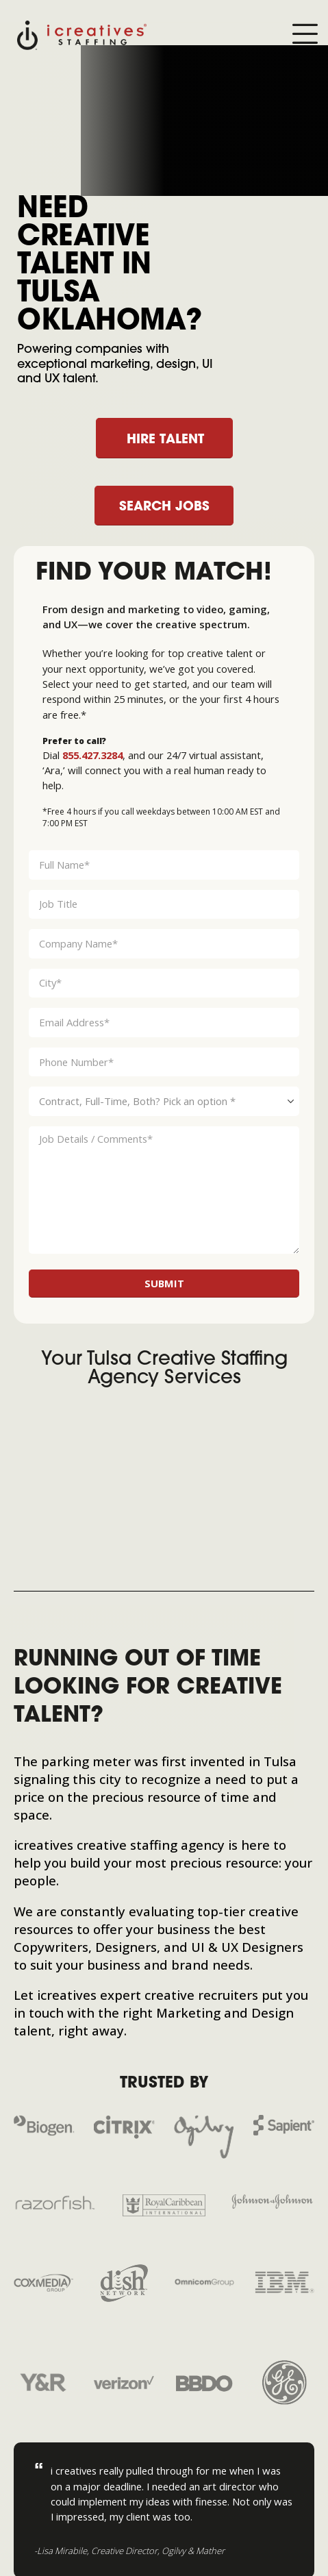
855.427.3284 (92, 755)
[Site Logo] (82, 34)
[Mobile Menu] (305, 35)
